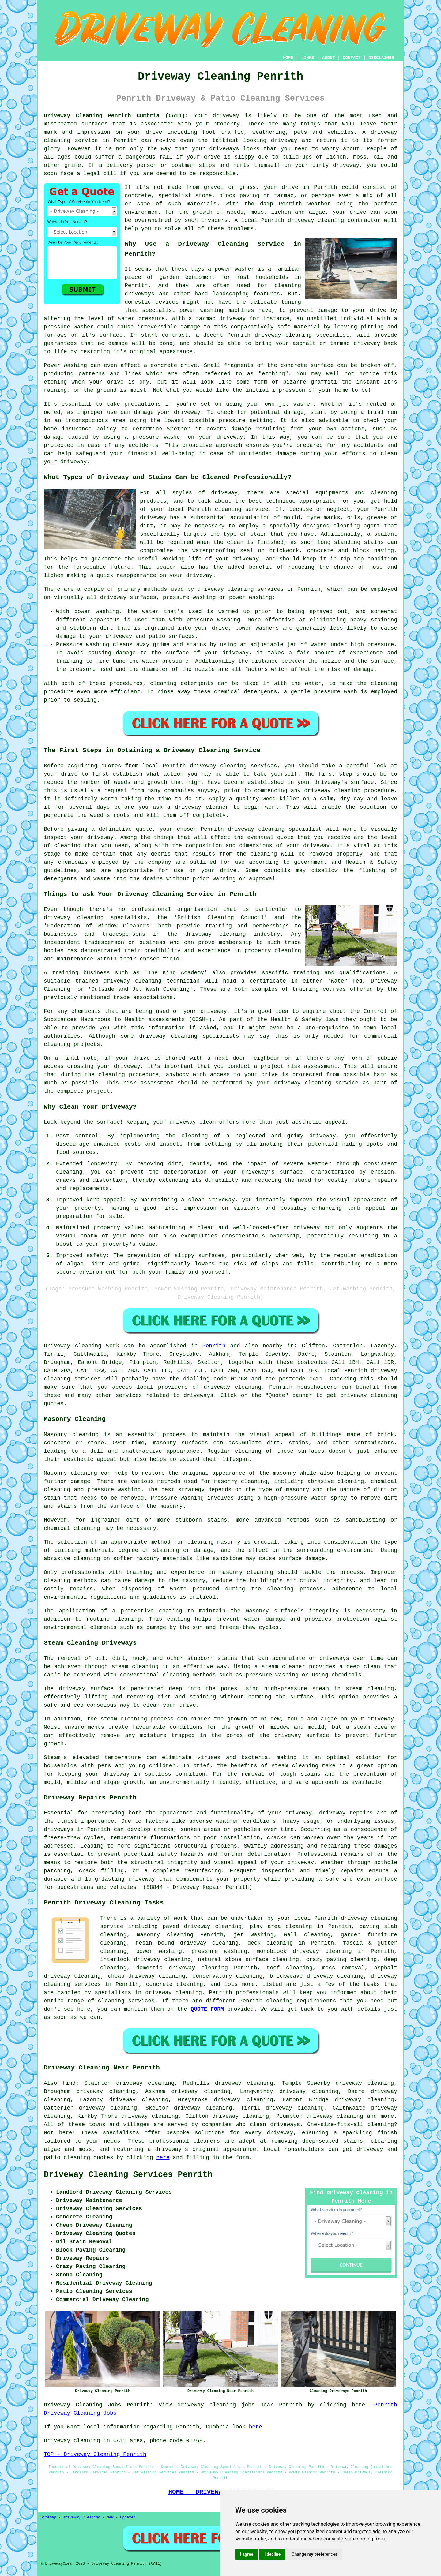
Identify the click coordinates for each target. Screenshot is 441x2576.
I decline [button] (272, 2554)
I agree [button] (246, 2554)
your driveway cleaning (294, 1083)
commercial (380, 1036)
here (162, 2158)
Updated (127, 2517)
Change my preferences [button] (314, 2554)
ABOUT (328, 57)
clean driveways (275, 2124)
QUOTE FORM (207, 2009)
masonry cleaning (246, 1572)
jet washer (296, 404)
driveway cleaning (316, 220)
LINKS (307, 57)
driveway (280, 2133)
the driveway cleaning (207, 934)
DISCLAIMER (381, 57)
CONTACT (352, 57)
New (110, 2517)
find (69, 2083)
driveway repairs (346, 1813)
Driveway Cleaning (81, 2517)
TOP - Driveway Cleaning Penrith (95, 2454)
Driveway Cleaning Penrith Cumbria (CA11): (116, 116)
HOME (288, 57)
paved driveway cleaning (202, 1926)
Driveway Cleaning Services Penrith (128, 2174)
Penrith (214, 1346)
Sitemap (48, 2517)
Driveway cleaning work (81, 1346)
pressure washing (219, 1951)
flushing (372, 870)
